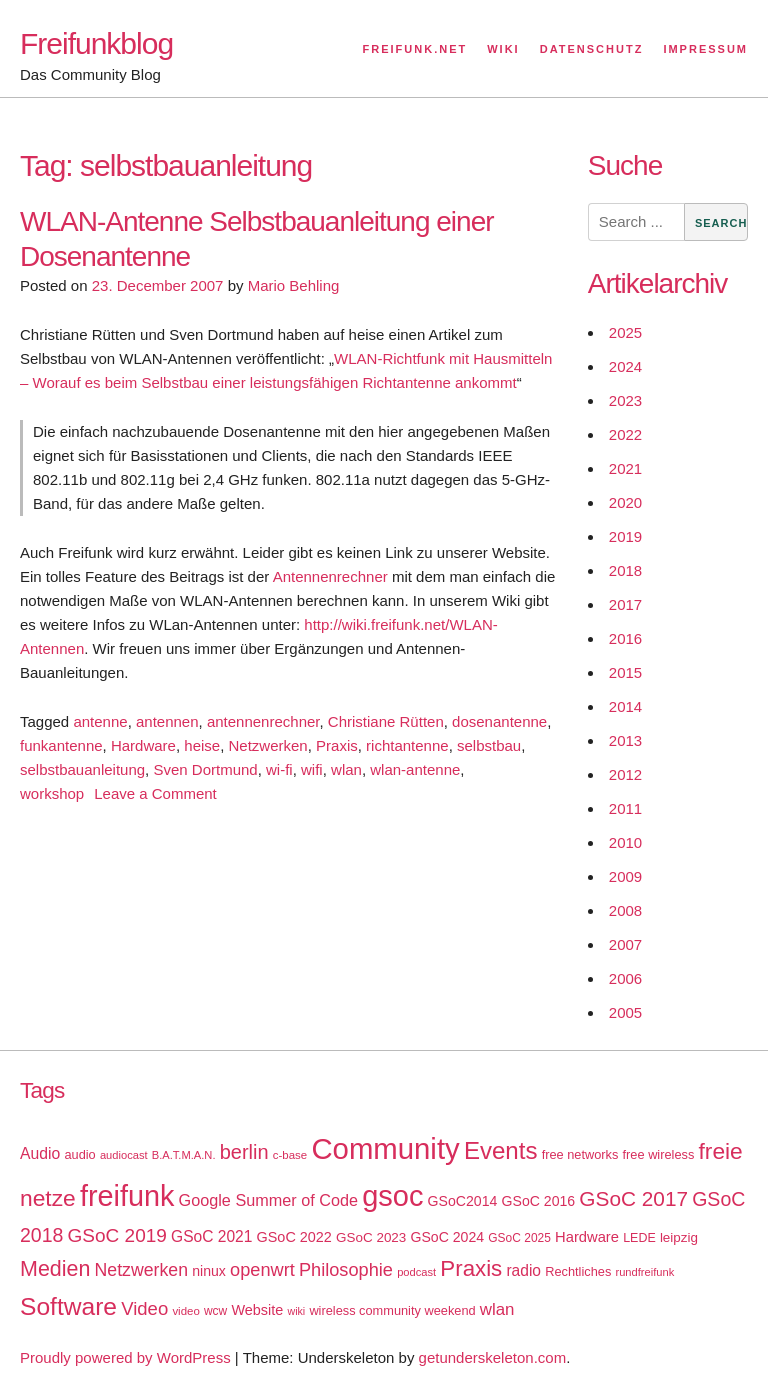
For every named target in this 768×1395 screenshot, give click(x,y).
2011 (625, 808)
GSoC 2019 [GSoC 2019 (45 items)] (117, 1235)
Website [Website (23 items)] (257, 1310)
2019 (625, 536)
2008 (625, 910)
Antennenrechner (330, 576)
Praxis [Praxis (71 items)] (471, 1268)
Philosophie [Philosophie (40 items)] (346, 1270)
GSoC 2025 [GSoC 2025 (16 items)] (519, 1238)
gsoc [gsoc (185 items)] (392, 1196)
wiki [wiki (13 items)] (296, 1311)
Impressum (705, 49)
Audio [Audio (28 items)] (40, 1153)
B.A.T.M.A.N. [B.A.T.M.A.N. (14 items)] (184, 1155)
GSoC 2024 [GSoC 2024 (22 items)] (447, 1237)
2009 (625, 876)
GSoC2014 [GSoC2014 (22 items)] (463, 1201)
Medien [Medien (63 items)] (55, 1269)
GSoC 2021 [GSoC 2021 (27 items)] (211, 1236)
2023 (625, 400)
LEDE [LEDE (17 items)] (639, 1238)
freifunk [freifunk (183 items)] (127, 1196)
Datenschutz (592, 49)
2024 (625, 366)
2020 (625, 502)
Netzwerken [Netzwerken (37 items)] (141, 1270)
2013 (625, 740)
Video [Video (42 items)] (144, 1308)
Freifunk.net (415, 49)
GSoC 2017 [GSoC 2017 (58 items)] (633, 1198)
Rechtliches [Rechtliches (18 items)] (578, 1271)
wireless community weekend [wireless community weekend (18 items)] (392, 1310)
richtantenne (407, 745)
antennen (167, 721)
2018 (625, 570)
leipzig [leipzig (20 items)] (679, 1237)
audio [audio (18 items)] (79, 1154)
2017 (625, 604)
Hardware (143, 745)
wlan (346, 769)
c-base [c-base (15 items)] (290, 1155)
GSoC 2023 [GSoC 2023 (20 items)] (371, 1237)
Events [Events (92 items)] (501, 1150)
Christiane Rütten (386, 721)
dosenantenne (499, 721)
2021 (625, 468)
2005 (625, 1012)
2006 (625, 978)
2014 (625, 706)
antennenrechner (263, 721)
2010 (625, 842)
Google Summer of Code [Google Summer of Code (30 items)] (268, 1200)
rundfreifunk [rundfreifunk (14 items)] (644, 1272)
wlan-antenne (415, 769)
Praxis (337, 745)
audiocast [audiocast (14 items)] (124, 1155)
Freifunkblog (96, 43)
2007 (625, 944)
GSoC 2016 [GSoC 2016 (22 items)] (539, 1201)
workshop (52, 793)
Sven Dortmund (205, 769)
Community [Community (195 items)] (385, 1148)
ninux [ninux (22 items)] (209, 1271)
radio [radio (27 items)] (523, 1270)
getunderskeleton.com (493, 1357)
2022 (625, 434)
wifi (312, 769)
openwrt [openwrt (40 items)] (262, 1270)
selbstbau (489, 745)
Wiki (503, 49)
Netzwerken (268, 745)
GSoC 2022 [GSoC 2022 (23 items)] (294, 1237)
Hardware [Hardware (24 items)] (587, 1237)
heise (202, 745)
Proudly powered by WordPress (125, 1357)
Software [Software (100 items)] (68, 1306)
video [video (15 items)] (185, 1311)
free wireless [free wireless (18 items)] (659, 1154)
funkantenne (61, 745)
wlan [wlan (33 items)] (497, 1309)
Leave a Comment (155, 793)
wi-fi (279, 769)
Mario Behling (294, 285)
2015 (625, 672)
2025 (625, 332)
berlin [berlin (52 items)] (244, 1152)
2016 (625, 638)
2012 (625, 774)
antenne (100, 721)
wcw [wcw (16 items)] (215, 1311)
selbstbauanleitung (82, 769)
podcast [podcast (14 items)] (416, 1272)
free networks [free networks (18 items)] (580, 1154)
